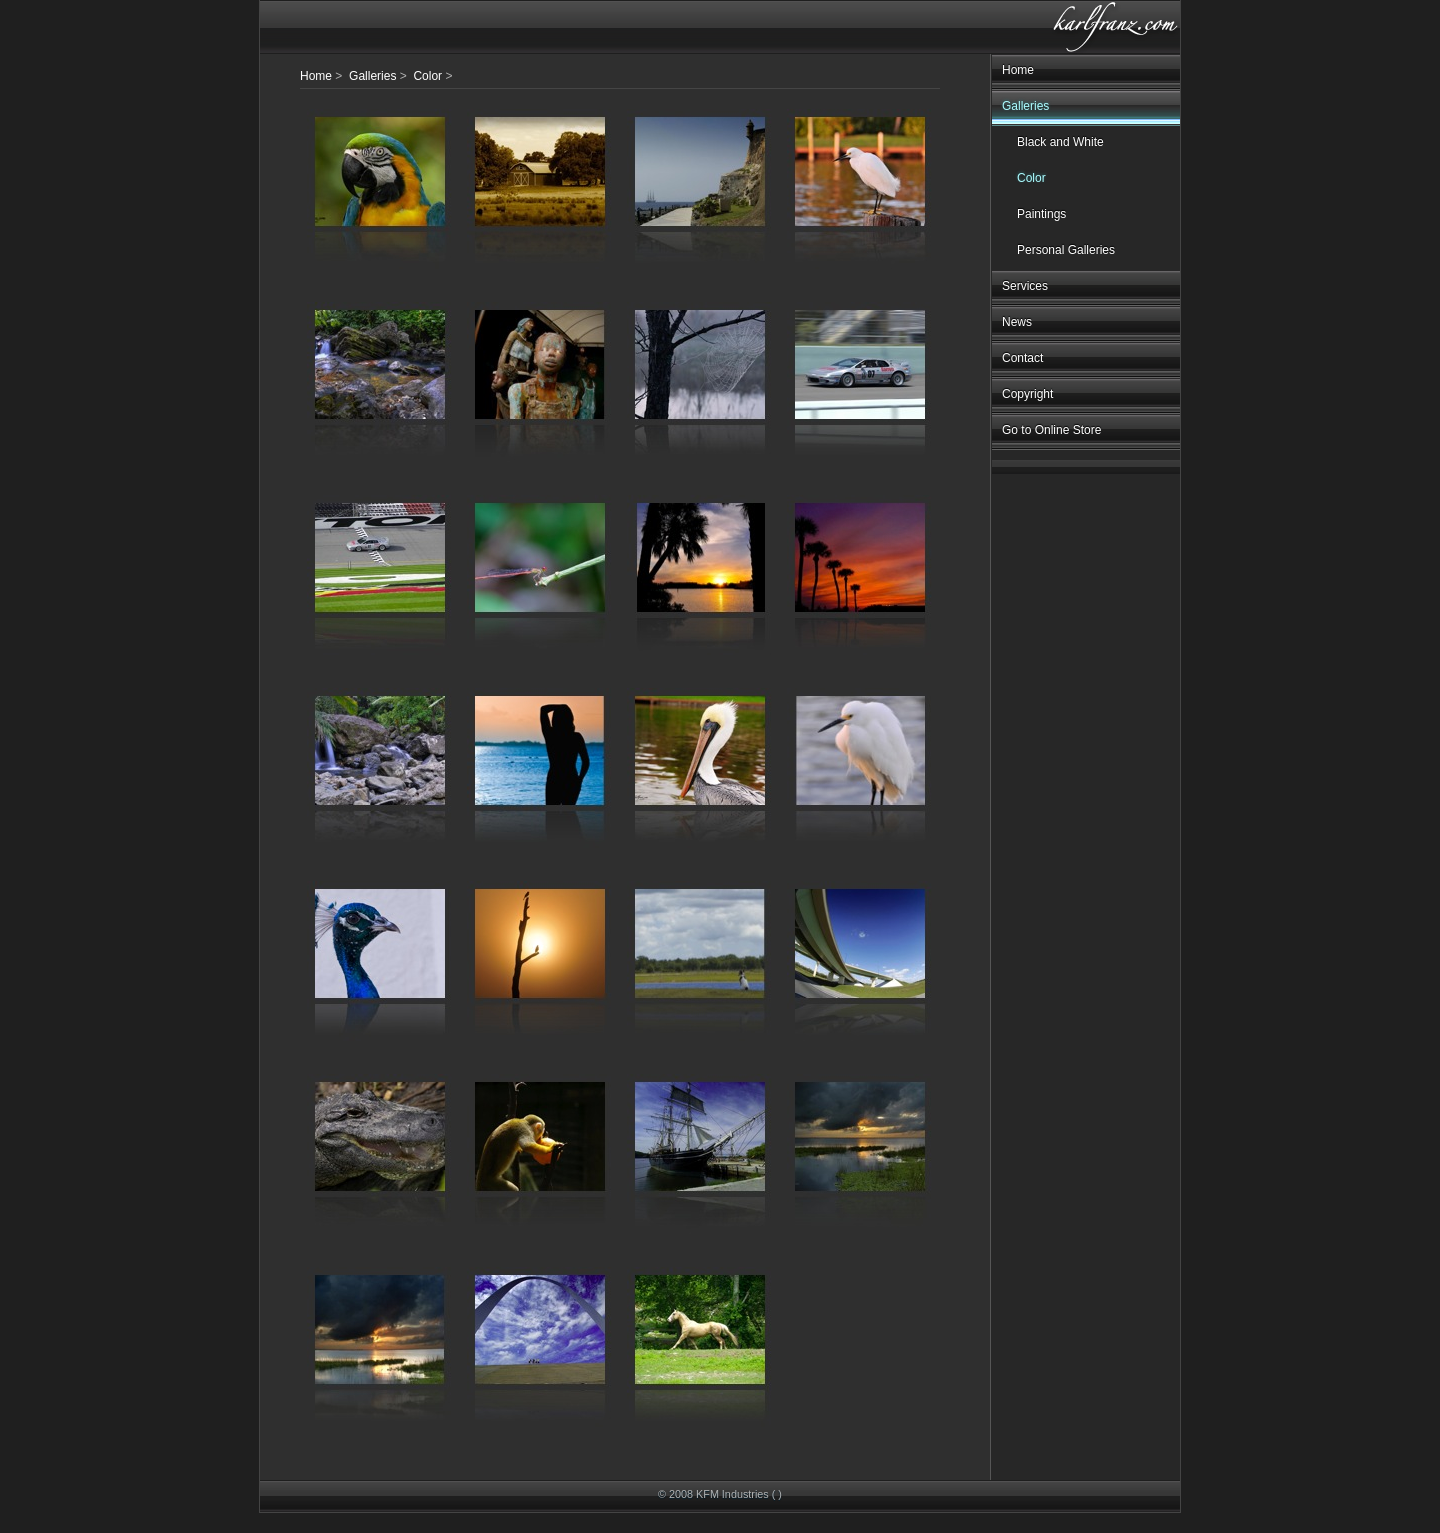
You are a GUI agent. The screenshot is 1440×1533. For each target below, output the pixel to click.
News (1017, 322)
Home (1018, 70)
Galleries (1025, 106)
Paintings (1041, 214)
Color (1031, 178)
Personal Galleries (1066, 250)
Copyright (1027, 394)
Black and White (1060, 142)
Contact (1022, 358)
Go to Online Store (1051, 430)
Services (1025, 286)
